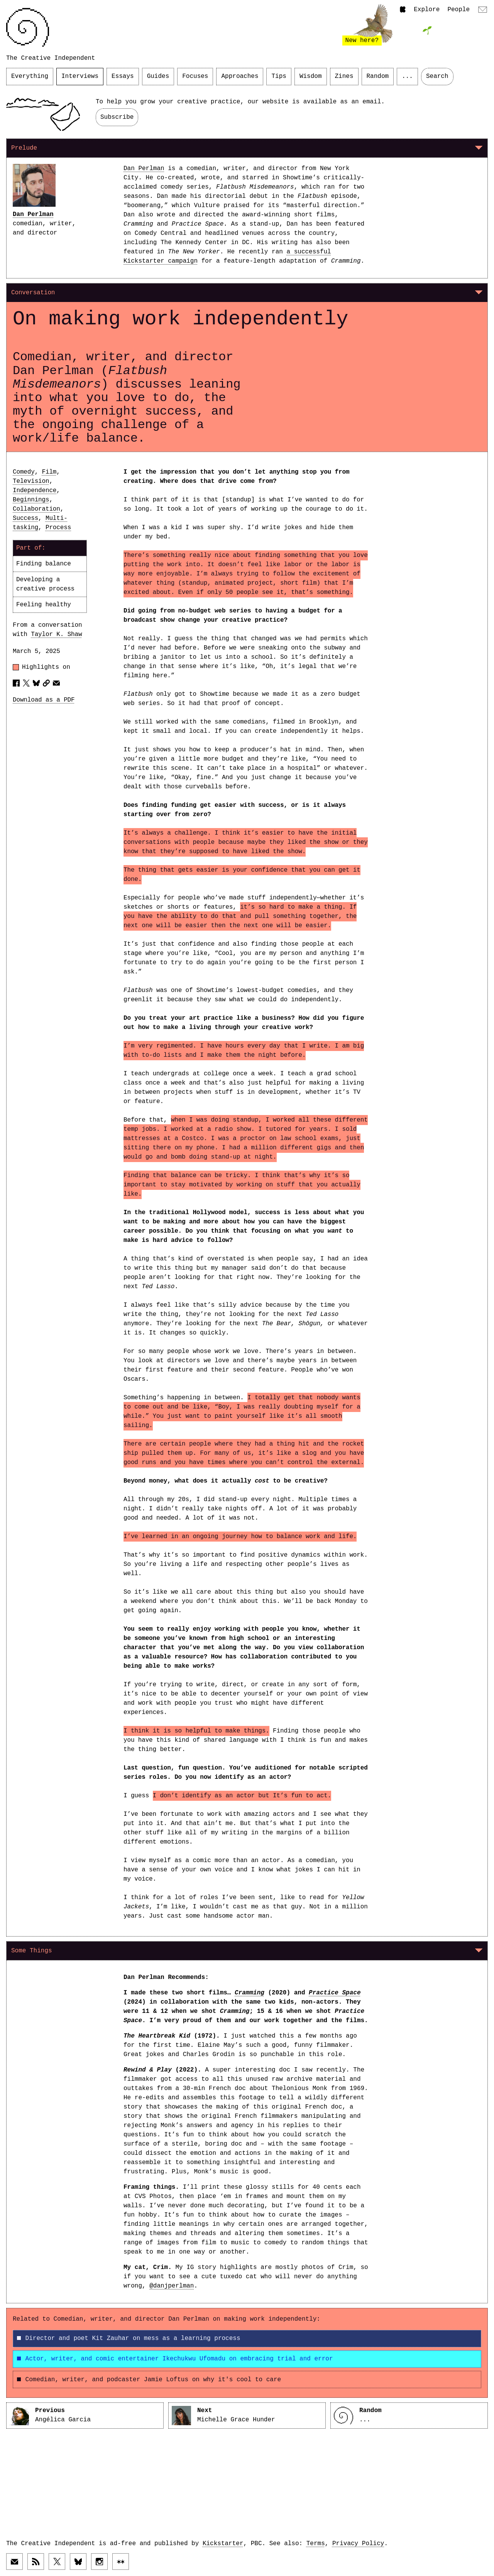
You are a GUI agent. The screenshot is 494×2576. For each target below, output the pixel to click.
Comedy (24, 472)
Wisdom (310, 76)
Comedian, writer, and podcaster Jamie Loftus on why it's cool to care (149, 2379)
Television (31, 481)
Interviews (79, 76)
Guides (158, 76)
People (458, 9)
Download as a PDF (44, 700)
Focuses (195, 76)
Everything (29, 76)
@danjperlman (171, 2285)
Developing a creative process (45, 584)
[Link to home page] (27, 27)
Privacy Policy (358, 2543)
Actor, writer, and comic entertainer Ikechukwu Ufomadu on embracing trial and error (175, 2358)
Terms (315, 2543)
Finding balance (43, 563)
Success (25, 518)
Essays (123, 76)
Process (58, 527)
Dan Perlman (33, 214)
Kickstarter (223, 2543)
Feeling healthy (43, 604)
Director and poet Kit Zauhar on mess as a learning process (128, 2338)
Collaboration (36, 509)
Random (378, 76)
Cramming (249, 1992)
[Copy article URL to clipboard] (46, 683)
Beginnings (31, 499)
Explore (427, 9)
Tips (278, 76)
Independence (34, 490)
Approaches (239, 76)
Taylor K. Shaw (56, 634)
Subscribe (117, 117)
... (407, 76)
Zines (344, 76)
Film (49, 472)
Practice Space (334, 1992)
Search (437, 76)
